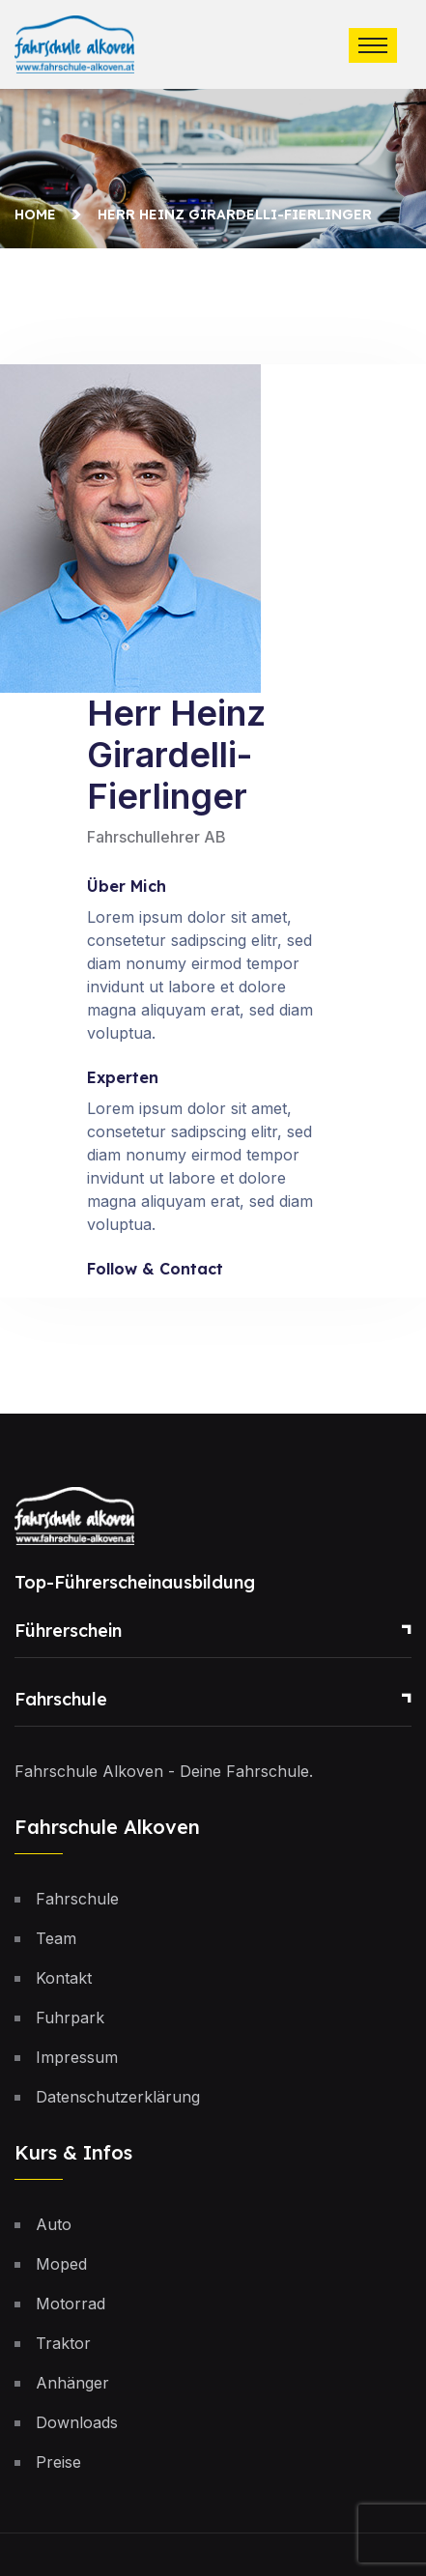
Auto (53, 2224)
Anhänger (72, 2382)
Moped (61, 2264)
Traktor (63, 2343)
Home (39, 214)
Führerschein (68, 1630)
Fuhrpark (70, 2017)
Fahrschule (60, 1699)
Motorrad (70, 2303)
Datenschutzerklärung (118, 2096)
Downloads (77, 2422)
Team (56, 1938)
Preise (58, 2462)
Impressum (77, 2057)
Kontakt (64, 1978)
